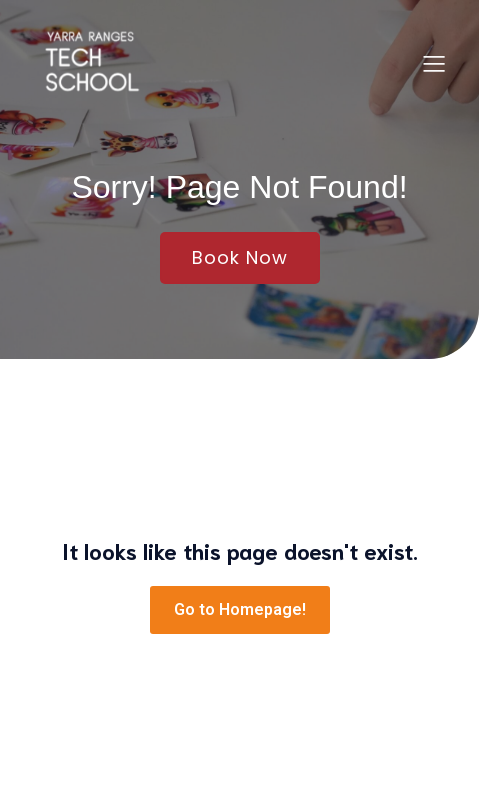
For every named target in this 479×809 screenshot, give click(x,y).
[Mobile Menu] (434, 63)
